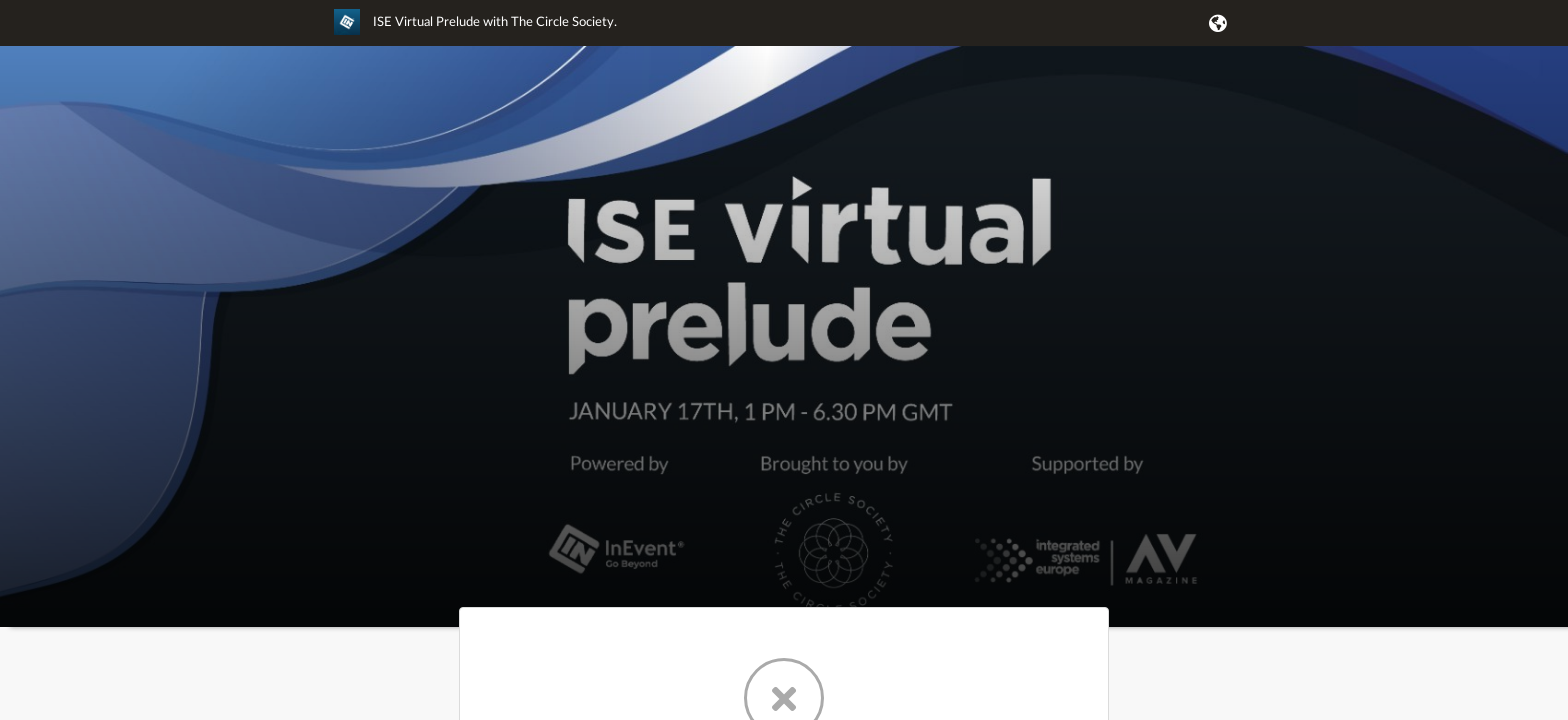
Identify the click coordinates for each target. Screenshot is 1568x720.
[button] (1214, 23)
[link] (475, 31)
